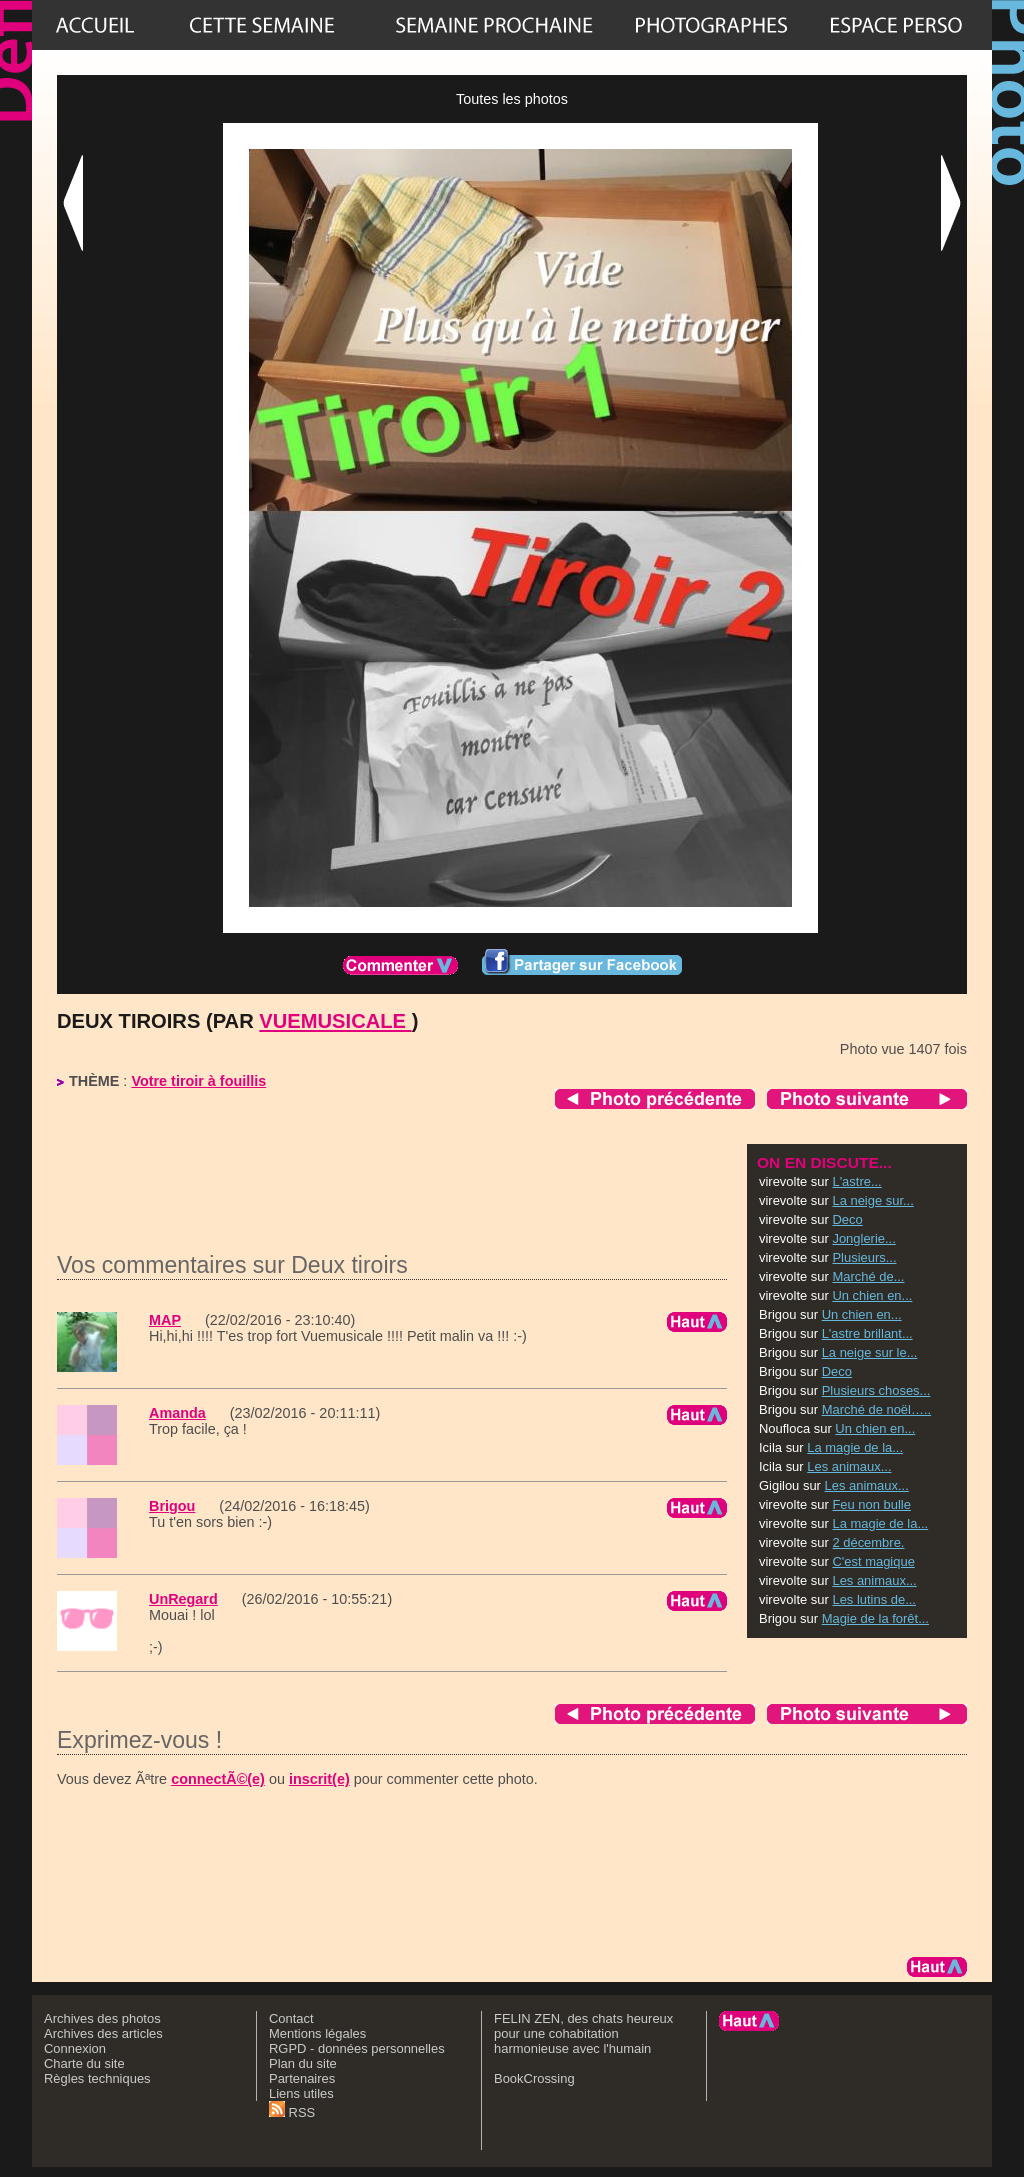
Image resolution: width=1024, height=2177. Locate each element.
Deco (847, 1219)
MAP (165, 1320)
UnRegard (183, 1599)
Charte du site (84, 2063)
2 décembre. (868, 1542)
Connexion (75, 2048)
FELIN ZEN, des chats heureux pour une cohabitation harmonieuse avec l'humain (583, 2033)
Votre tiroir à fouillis (198, 1081)
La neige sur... (872, 1200)
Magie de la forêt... (875, 1618)
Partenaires (302, 2078)
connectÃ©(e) (218, 1779)
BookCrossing (534, 2078)
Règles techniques (97, 2078)
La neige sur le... (870, 1352)
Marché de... (868, 1276)
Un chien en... (872, 1295)
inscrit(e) (319, 1779)
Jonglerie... (863, 1238)
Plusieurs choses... (876, 1390)
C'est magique (873, 1561)
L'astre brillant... (867, 1333)
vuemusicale (335, 1021)
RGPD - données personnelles (357, 2048)
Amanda (177, 1413)
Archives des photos (102, 2018)
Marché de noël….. (876, 1409)
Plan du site (303, 2063)
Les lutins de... (874, 1599)
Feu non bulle (871, 1504)
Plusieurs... (864, 1257)
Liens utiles (301, 2093)
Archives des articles (103, 2033)
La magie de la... (855, 1447)
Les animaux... (849, 1466)
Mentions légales (317, 2033)
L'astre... (856, 1181)
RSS (292, 2112)
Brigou (172, 1506)
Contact (291, 2018)
